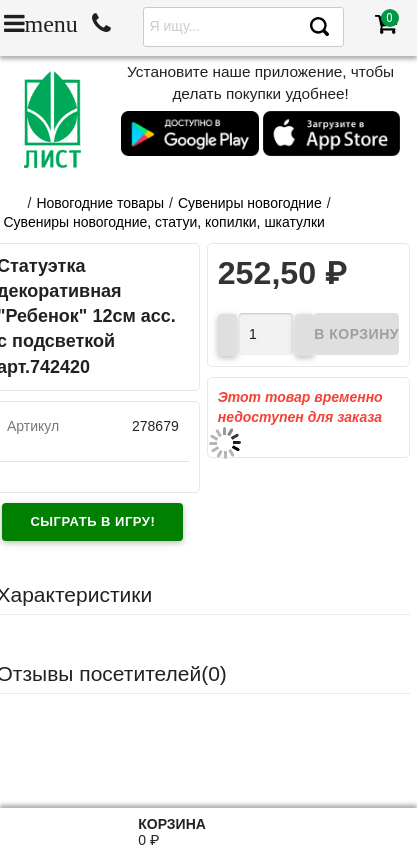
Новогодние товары (100, 203)
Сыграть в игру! (92, 521)
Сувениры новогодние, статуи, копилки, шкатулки (164, 222)
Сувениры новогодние (250, 203)
